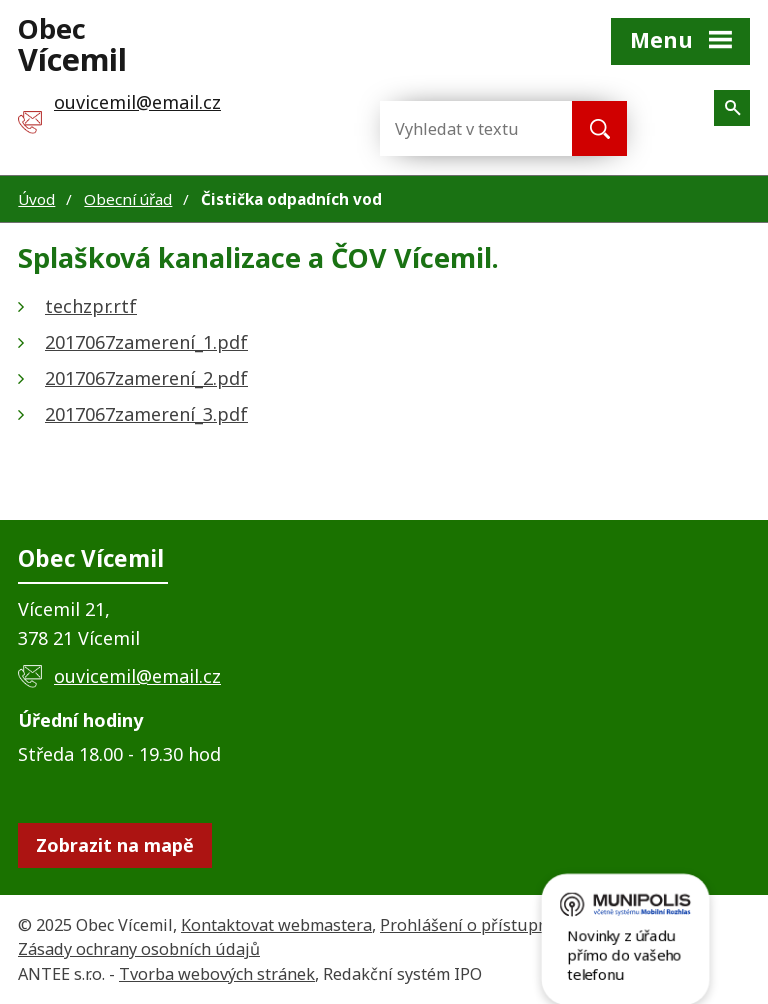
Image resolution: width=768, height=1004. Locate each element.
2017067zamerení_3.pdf (146, 414)
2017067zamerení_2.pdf (146, 378)
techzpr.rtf (91, 306)
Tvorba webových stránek (217, 974)
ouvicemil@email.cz (137, 676)
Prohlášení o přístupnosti (478, 925)
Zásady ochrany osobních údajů (139, 949)
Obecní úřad (128, 199)
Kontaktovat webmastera (276, 925)
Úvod (36, 199)
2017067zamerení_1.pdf (146, 342)
